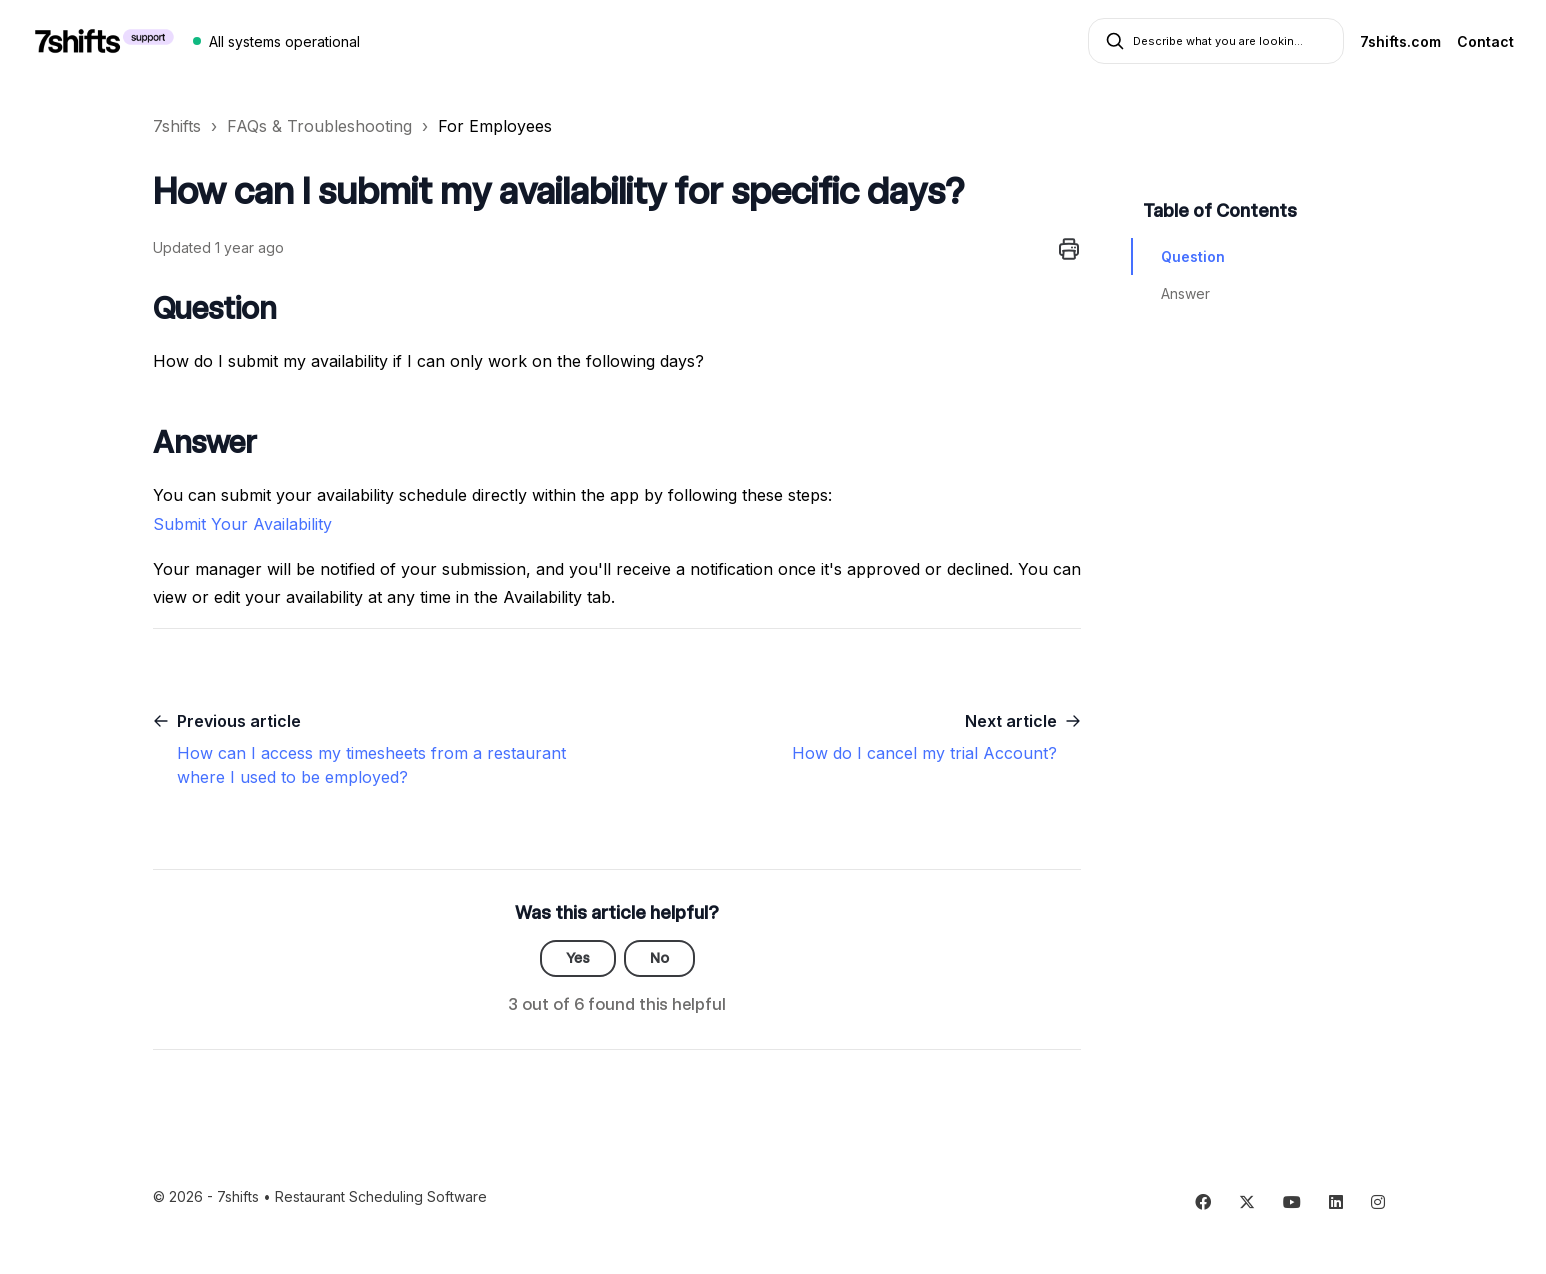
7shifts (177, 126)
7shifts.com (1400, 41)
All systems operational (284, 41)
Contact (1485, 41)
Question (1193, 256)
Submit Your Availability (245, 524)
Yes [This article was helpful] (578, 958)
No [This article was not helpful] (659, 958)
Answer (1185, 293)
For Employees (495, 126)
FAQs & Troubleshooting (319, 126)
